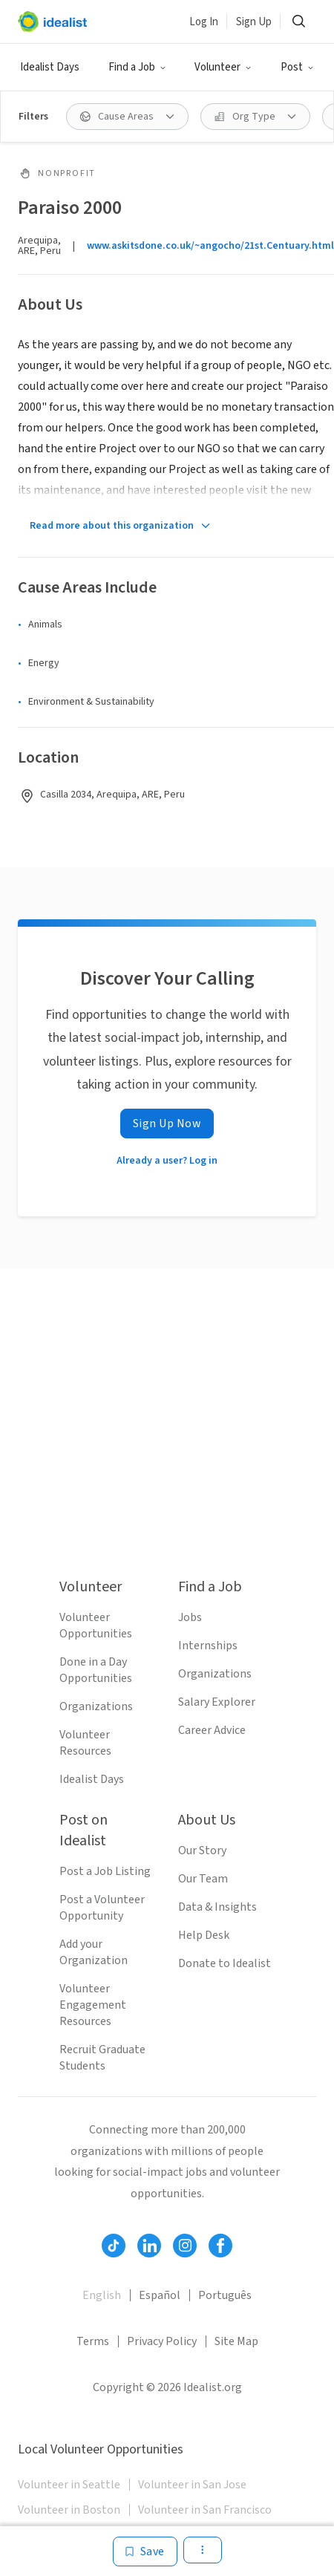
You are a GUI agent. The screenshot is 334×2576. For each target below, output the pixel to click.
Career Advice (212, 1730)
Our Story (202, 1850)
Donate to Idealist (224, 1963)
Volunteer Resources (85, 1742)
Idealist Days (49, 67)
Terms (92, 2341)
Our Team (203, 1879)
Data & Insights (217, 1907)
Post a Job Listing (105, 1871)
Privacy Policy (162, 2341)
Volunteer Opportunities (95, 1625)
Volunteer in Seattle (69, 2484)
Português (225, 2295)
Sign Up (254, 22)
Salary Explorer (216, 1702)
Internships (208, 1645)
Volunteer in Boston (69, 2510)
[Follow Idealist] (113, 2245)
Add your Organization (93, 1952)
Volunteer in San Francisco (205, 2510)
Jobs (190, 1617)
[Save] (145, 2551)
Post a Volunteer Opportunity (102, 1907)
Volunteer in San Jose (192, 2484)
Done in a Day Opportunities (95, 1670)
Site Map (236, 2341)
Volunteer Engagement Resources (92, 2004)
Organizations (96, 1706)
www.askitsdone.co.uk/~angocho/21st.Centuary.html (210, 246)
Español (159, 2295)
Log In (203, 22)
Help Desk (203, 1935)
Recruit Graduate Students (102, 2057)
